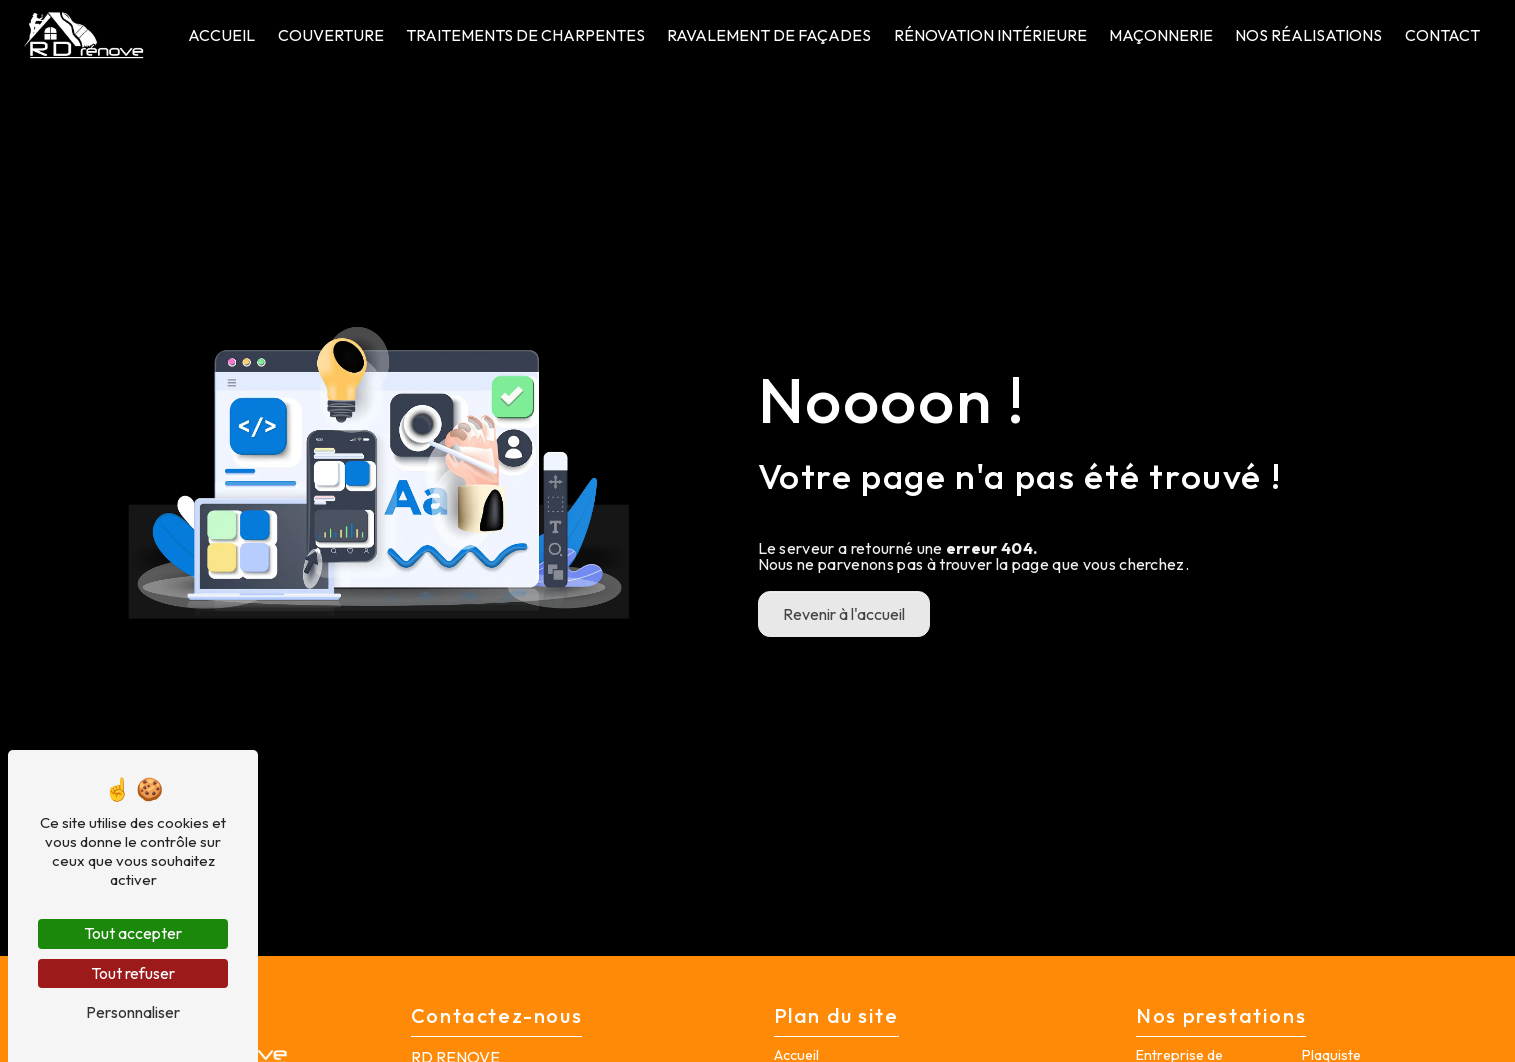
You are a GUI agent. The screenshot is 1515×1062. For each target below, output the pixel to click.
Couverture (331, 35)
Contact (1442, 35)
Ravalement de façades (769, 35)
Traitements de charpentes (525, 35)
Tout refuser (133, 973)
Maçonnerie (1161, 35)
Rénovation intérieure (990, 35)
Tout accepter (133, 933)
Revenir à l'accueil (844, 614)
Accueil (221, 35)
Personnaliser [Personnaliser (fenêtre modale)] (133, 1012)
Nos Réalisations (1308, 35)
